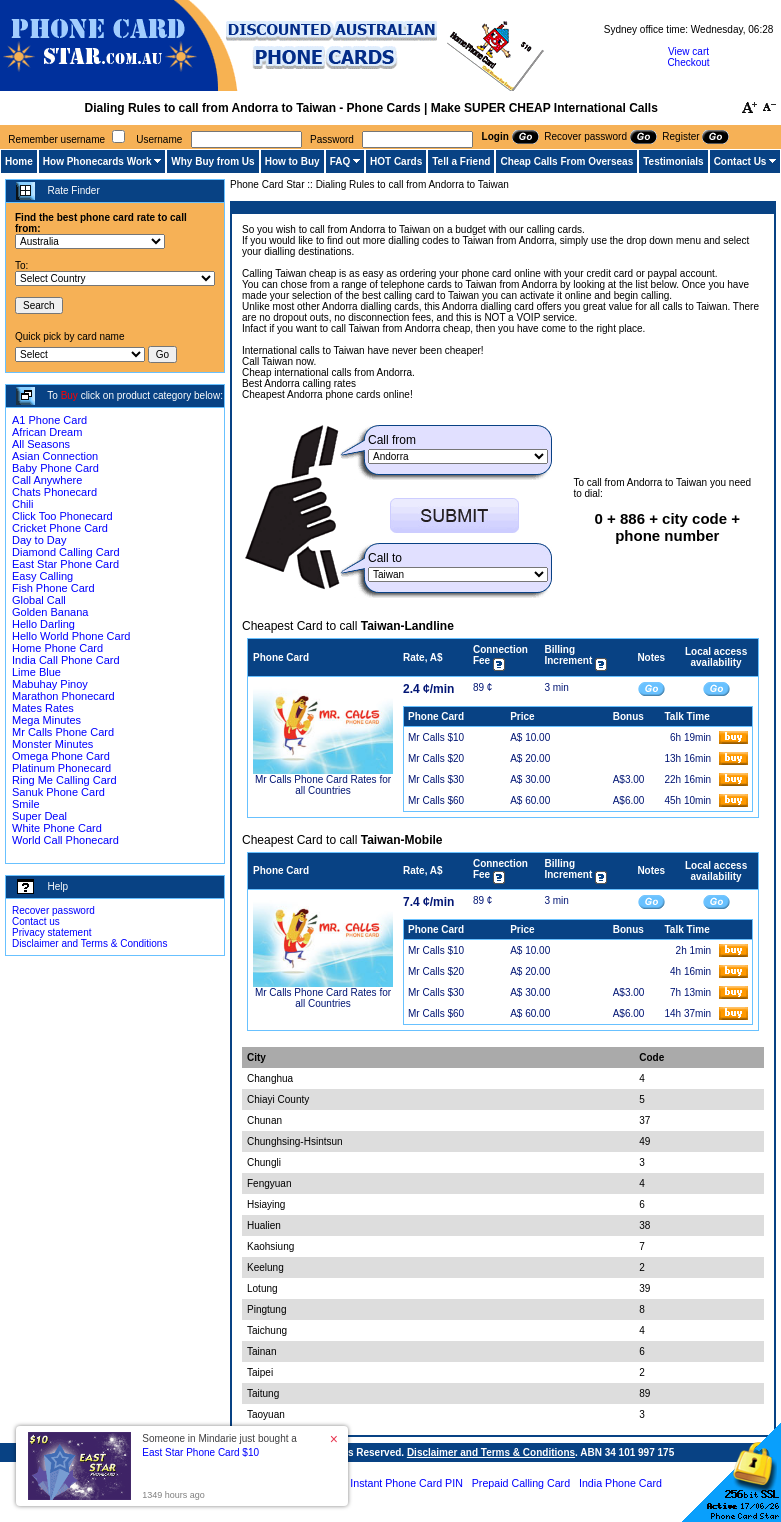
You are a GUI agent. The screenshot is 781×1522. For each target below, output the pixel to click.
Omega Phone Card (61, 756)
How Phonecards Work (97, 161)
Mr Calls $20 (436, 758)
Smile (26, 804)
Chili (22, 504)
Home (19, 161)
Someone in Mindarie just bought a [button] (219, 1445)
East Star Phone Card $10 (200, 1452)
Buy (69, 395)
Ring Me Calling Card (64, 780)
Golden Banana (50, 612)
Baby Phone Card (55, 468)
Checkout (688, 62)
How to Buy (292, 161)
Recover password (53, 910)
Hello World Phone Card (71, 636)
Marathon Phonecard (63, 696)
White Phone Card (57, 828)
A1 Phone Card (49, 420)
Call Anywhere (47, 480)
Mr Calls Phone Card (63, 732)
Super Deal (39, 816)
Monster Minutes (52, 744)
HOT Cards (396, 161)
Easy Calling (42, 576)
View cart (688, 51)
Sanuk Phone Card (58, 792)
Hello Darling (43, 624)
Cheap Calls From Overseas (566, 161)
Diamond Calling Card (66, 552)
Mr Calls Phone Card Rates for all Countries (323, 785)
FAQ (340, 161)
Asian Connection (55, 456)
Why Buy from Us (212, 161)
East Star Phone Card (65, 564)
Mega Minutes (46, 720)
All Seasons (41, 444)
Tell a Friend (461, 161)
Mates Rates (43, 708)
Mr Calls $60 (436, 800)
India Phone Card (620, 1483)
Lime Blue (36, 672)
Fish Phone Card (53, 588)
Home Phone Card (57, 648)
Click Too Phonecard (62, 516)
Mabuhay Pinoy (50, 684)
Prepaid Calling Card (521, 1483)
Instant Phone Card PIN (406, 1483)
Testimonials (673, 161)
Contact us (36, 921)
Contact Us (740, 161)
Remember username (56, 139)
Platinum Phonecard (61, 768)
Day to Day (39, 540)
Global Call (39, 600)
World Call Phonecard (65, 840)
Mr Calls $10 (436, 737)
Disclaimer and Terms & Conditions (89, 943)
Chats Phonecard (54, 492)
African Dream (47, 432)
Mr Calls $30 (436, 779)
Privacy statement (51, 932)
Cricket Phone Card (60, 528)
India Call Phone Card (66, 660)
